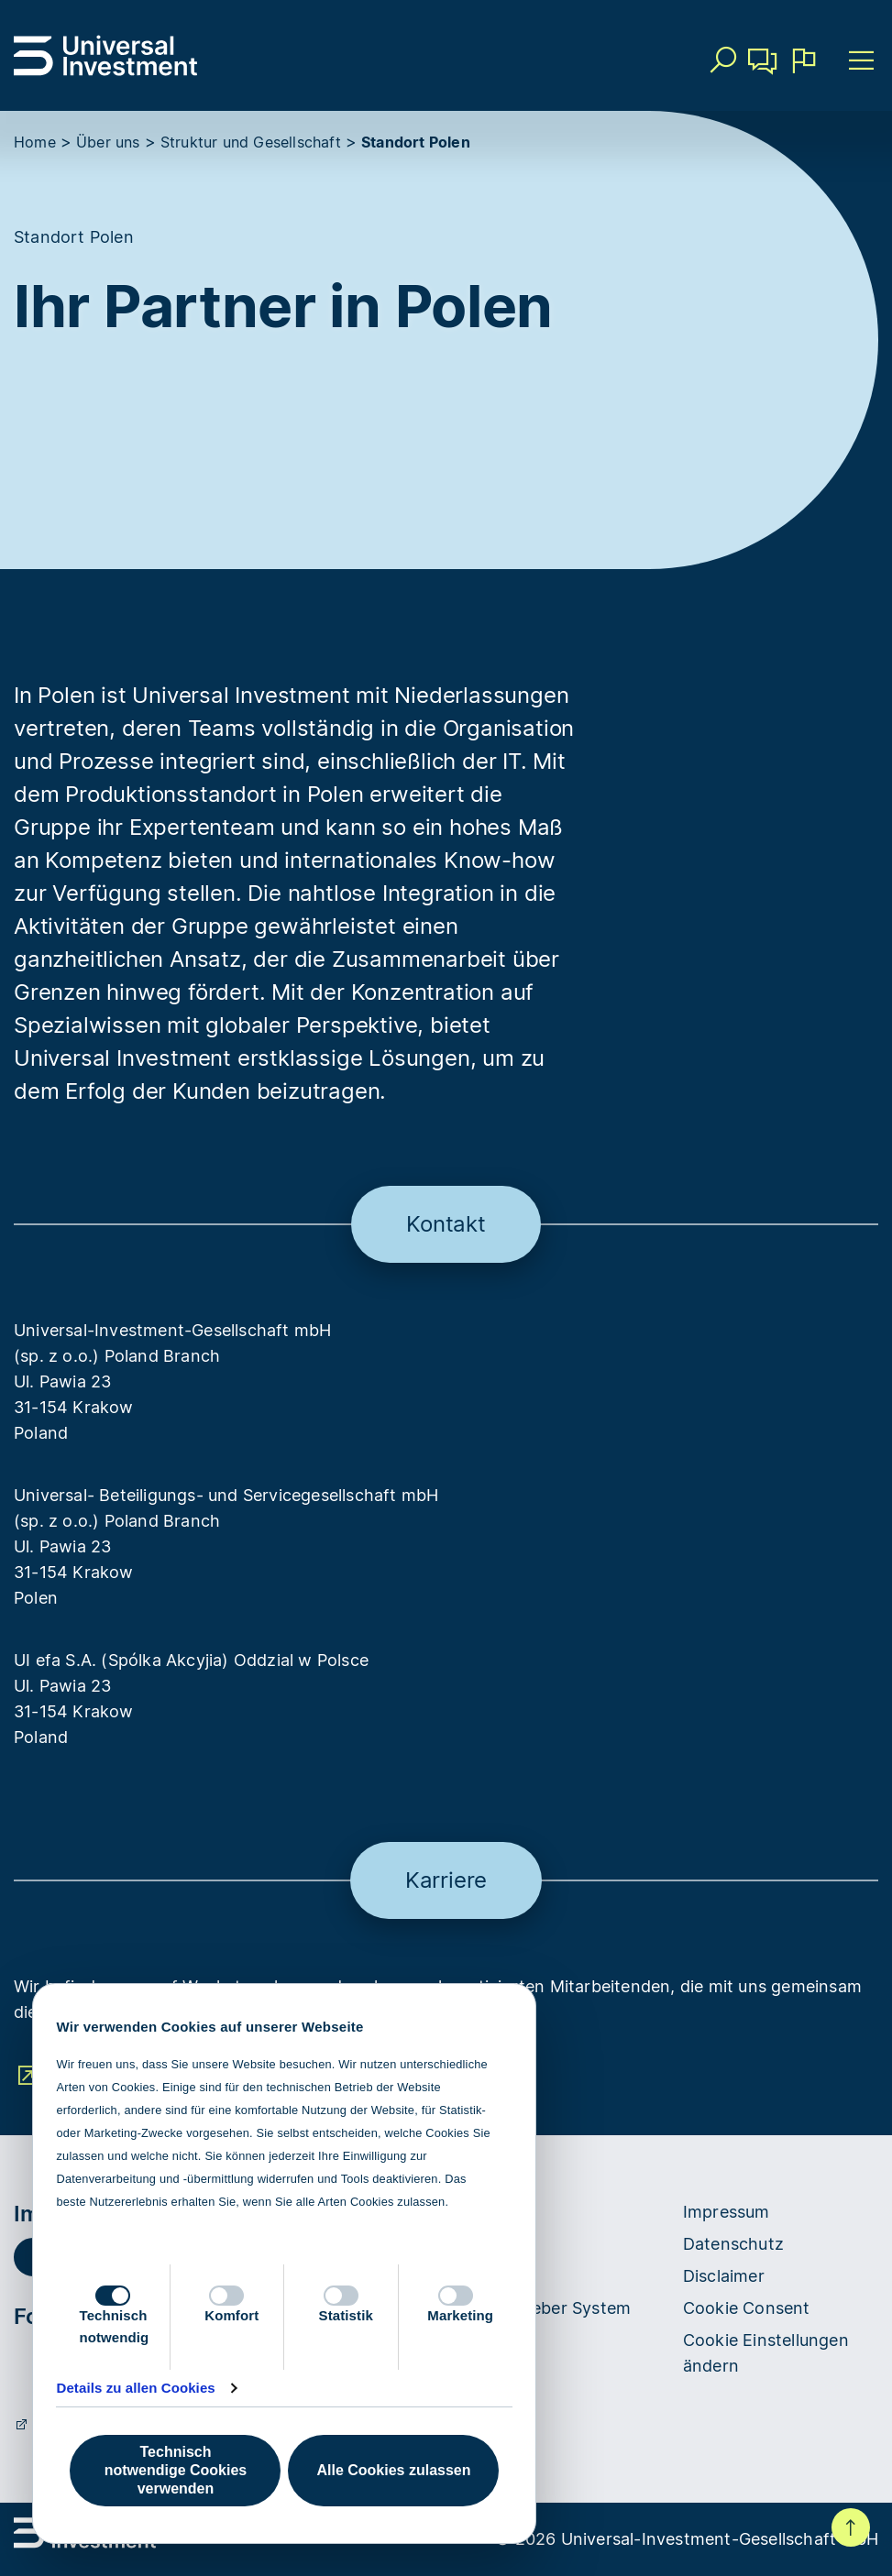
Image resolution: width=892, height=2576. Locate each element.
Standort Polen (415, 142)
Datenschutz (733, 2243)
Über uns (108, 142)
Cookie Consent (746, 2308)
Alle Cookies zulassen (393, 2470)
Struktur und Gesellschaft (250, 142)
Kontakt (762, 68)
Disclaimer (724, 2276)
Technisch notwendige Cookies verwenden (175, 2470)
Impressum (726, 2211)
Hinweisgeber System (546, 2308)
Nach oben (850, 2527)
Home (35, 142)
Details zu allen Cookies (135, 2387)
